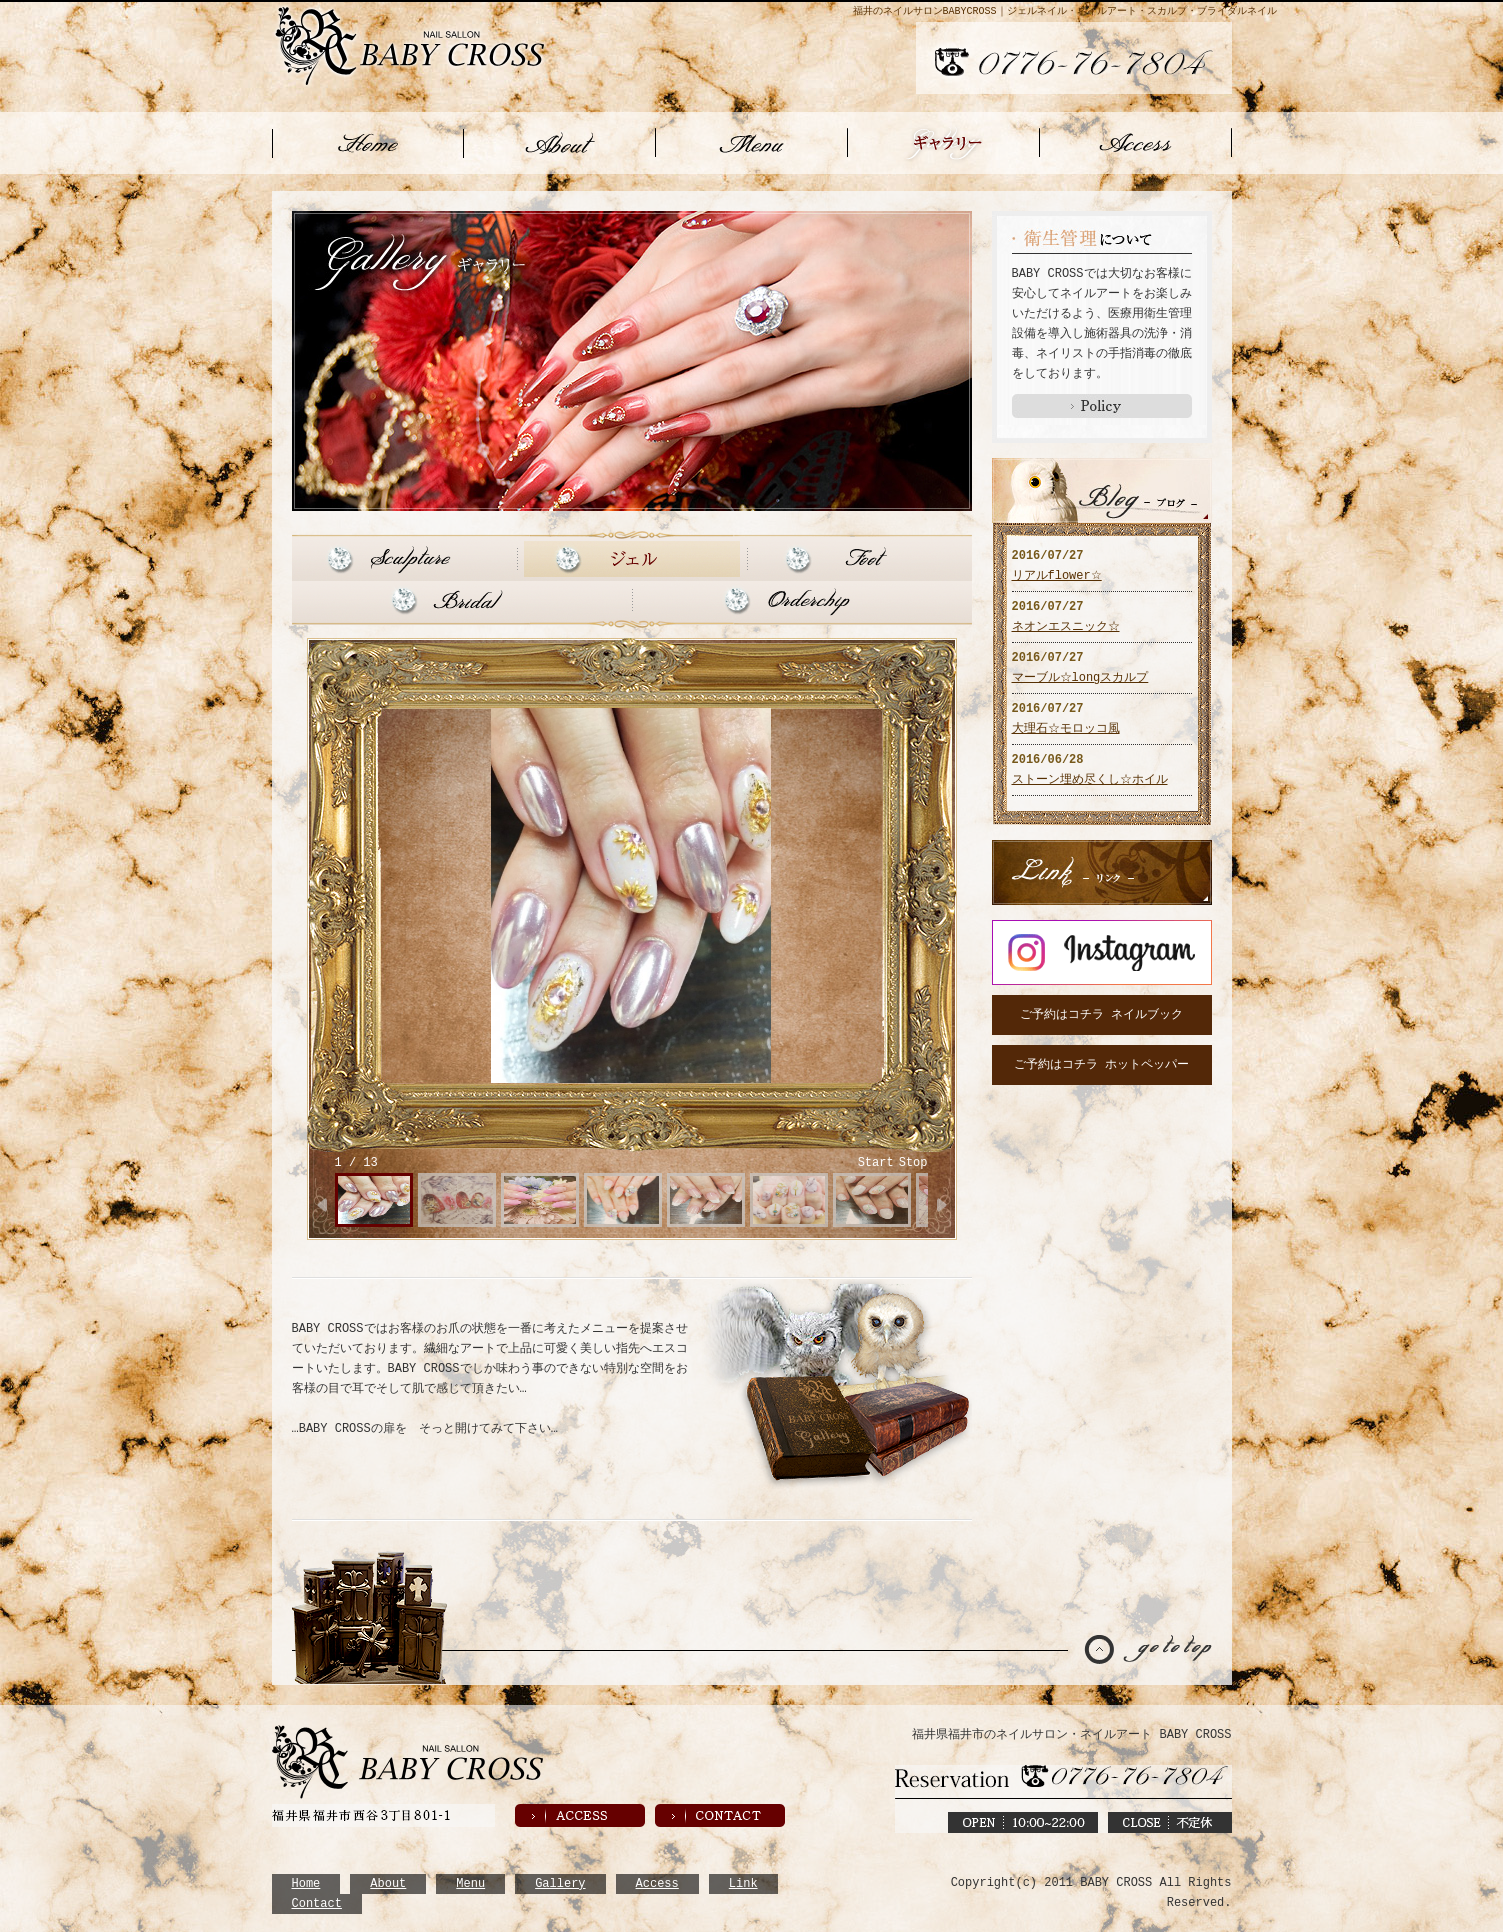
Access (657, 1881)
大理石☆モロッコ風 (1066, 726)
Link (743, 1881)
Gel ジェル (632, 558)
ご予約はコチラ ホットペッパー (1101, 1062)
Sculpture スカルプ (402, 558)
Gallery (560, 1881)
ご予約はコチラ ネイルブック (1101, 1012)
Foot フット (862, 558)
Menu (470, 1881)
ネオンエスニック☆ (1066, 624)
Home (306, 1881)
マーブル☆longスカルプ (1080, 675)
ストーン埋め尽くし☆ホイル (1090, 777)
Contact (317, 1901)
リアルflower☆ (1057, 573)
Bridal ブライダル (459, 599)
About (388, 1881)
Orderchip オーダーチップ (804, 599)
